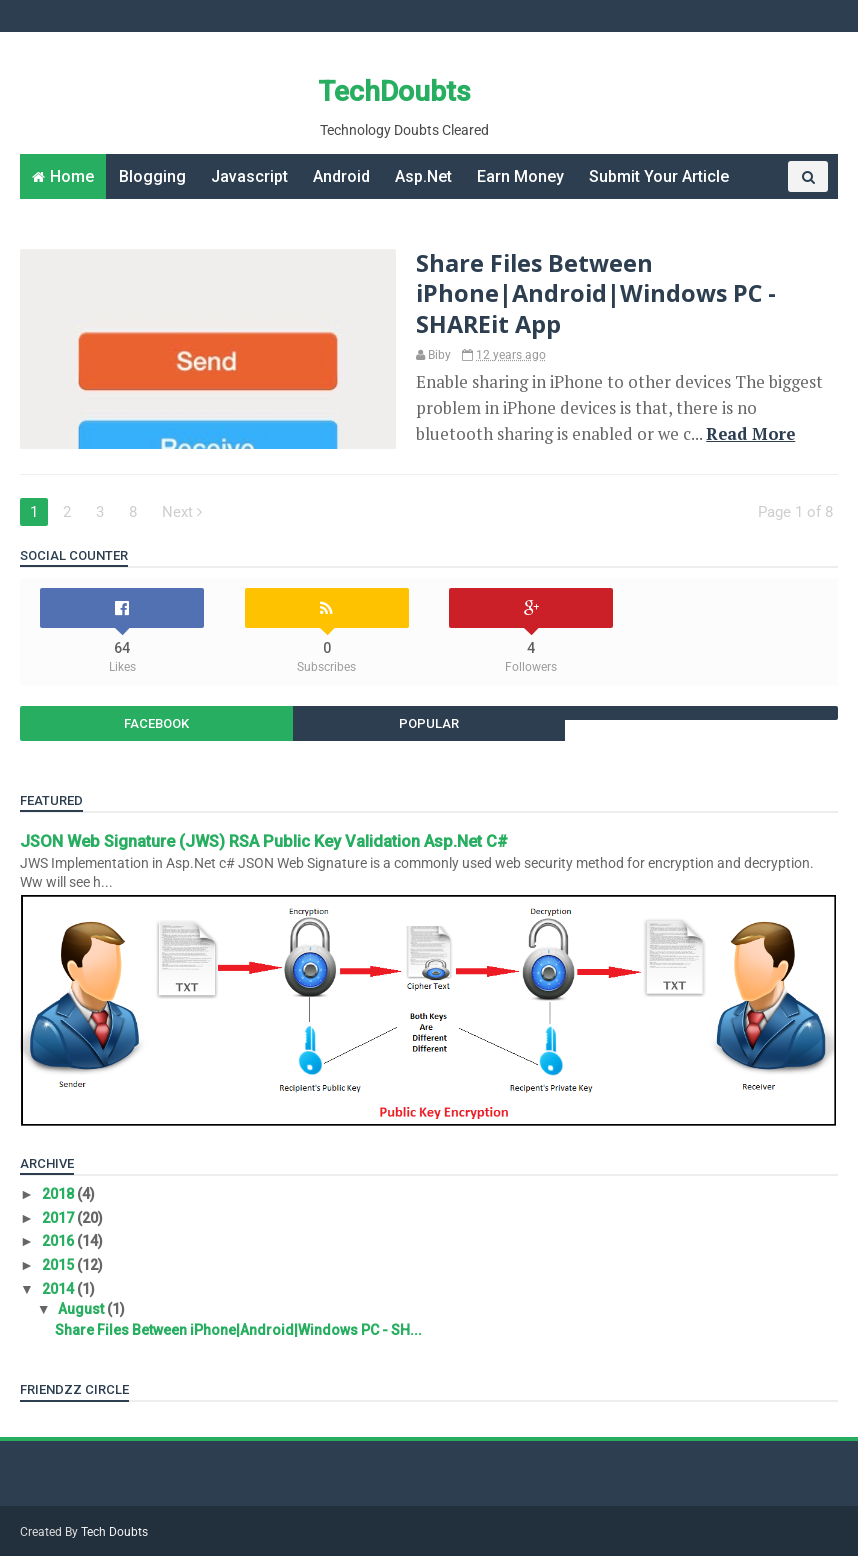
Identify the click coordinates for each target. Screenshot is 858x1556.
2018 (59, 1194)
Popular (429, 723)
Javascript (249, 176)
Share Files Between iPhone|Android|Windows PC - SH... (238, 1330)
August (82, 1309)
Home (72, 176)
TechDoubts (394, 91)
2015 (59, 1265)
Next (182, 512)
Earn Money (520, 176)
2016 (59, 1241)
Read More (750, 434)
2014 (59, 1289)
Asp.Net (423, 176)
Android (341, 176)
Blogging (152, 176)
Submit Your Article (659, 176)
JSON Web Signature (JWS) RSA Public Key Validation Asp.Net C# (264, 841)
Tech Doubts (114, 1532)
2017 (59, 1218)
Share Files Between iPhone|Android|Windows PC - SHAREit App (596, 293)
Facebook (156, 723)
